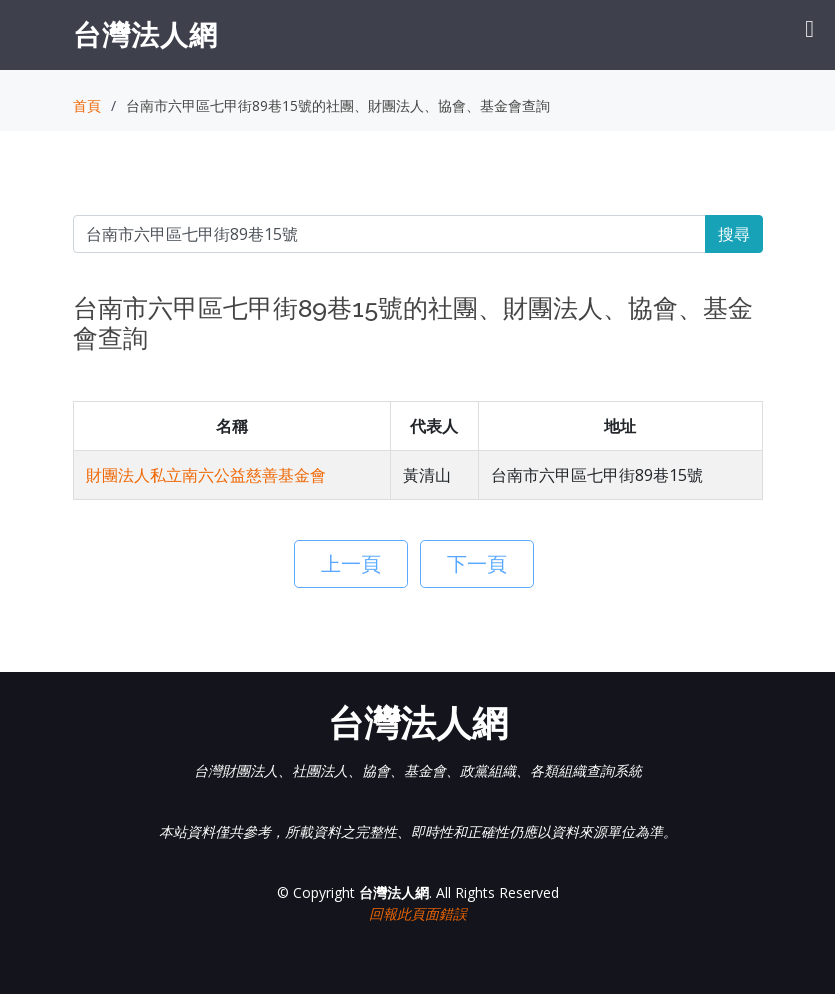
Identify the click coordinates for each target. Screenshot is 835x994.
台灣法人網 (145, 34)
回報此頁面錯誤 (418, 913)
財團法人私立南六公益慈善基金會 (206, 475)
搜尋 (734, 234)
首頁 (87, 105)
